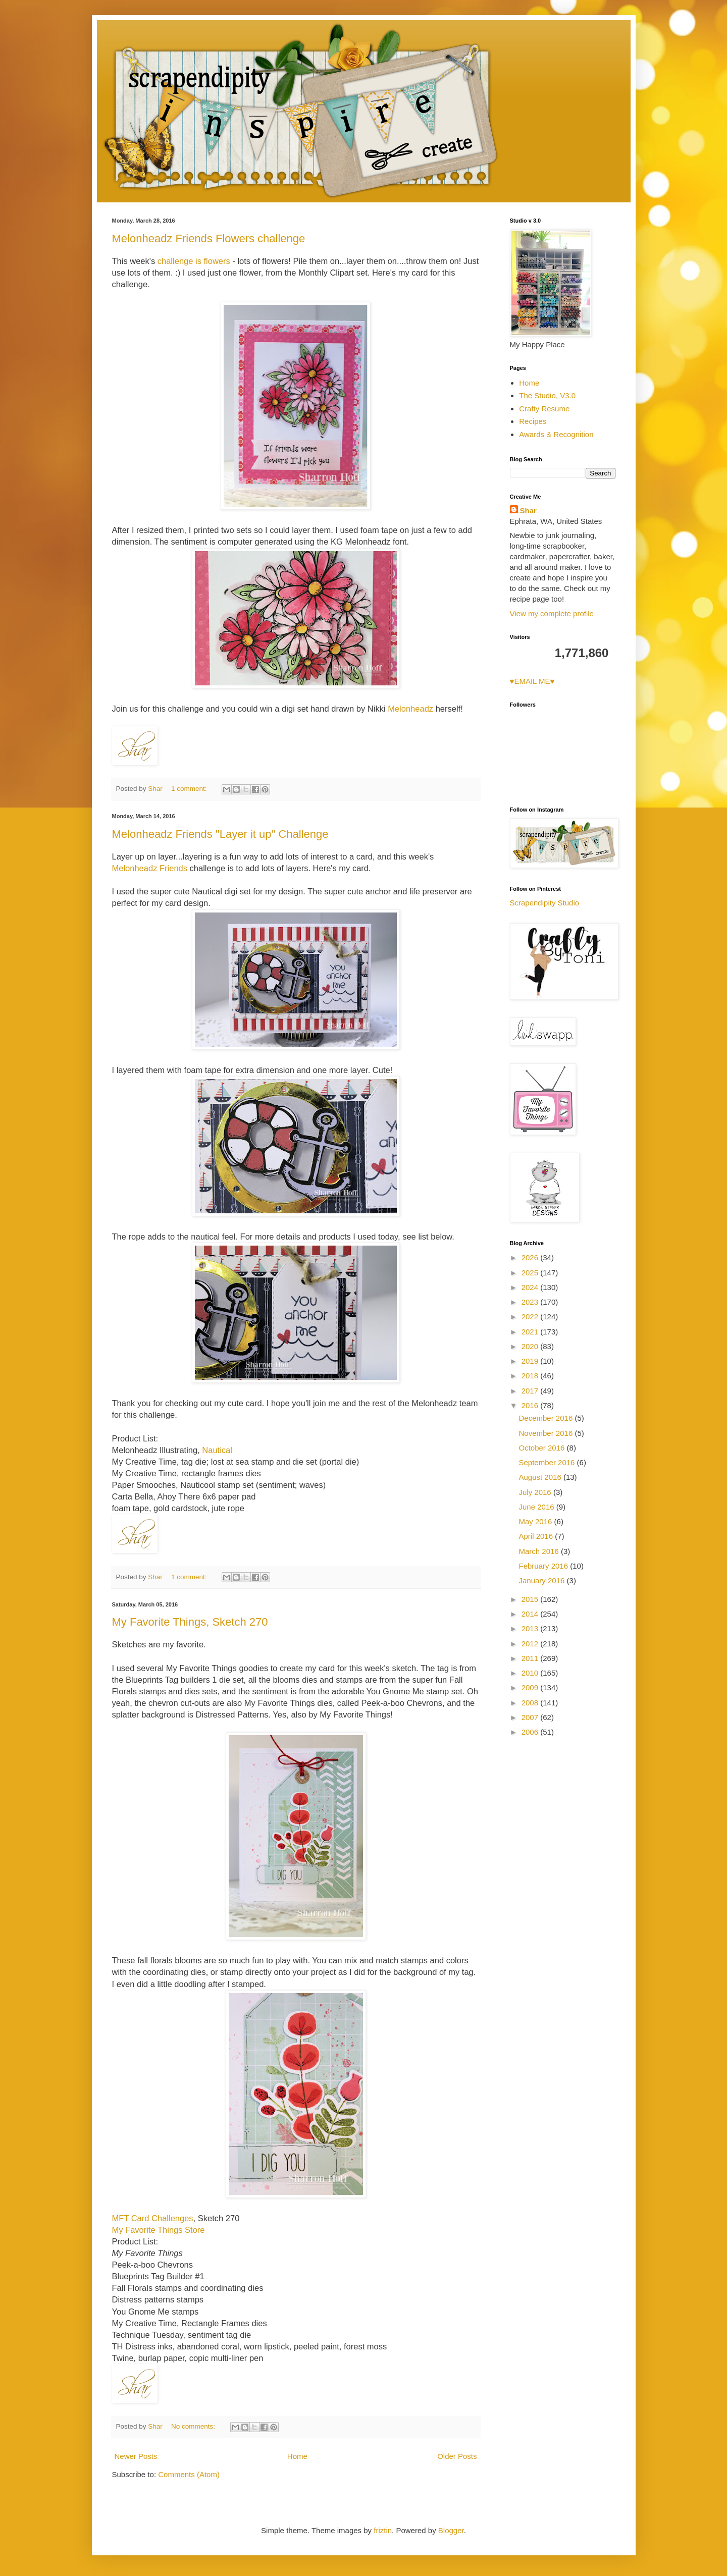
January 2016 (543, 1580)
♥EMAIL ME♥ (532, 681)
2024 (531, 1287)
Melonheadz (410, 708)
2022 (531, 1316)
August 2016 (541, 1477)
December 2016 (547, 1418)
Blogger (451, 2530)
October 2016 (543, 1447)
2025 (531, 1272)
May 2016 (536, 1521)
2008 (531, 1702)
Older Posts (457, 2456)
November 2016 (547, 1433)
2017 (531, 1390)
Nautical (216, 1450)
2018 (531, 1375)
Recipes (532, 421)
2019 (531, 1361)
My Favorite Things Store (158, 2229)
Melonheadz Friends (151, 868)
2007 (531, 1717)
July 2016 (536, 1492)
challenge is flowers (193, 260)
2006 (531, 1732)
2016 (531, 1405)
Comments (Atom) (189, 2474)
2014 (531, 1613)
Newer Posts (136, 2456)
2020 (531, 1346)
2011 (531, 1658)
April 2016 (537, 1536)
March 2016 (540, 1551)
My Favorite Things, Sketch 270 (190, 1622)
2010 (531, 1673)
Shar (528, 510)
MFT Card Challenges (152, 2218)
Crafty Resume (544, 408)
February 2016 (544, 1566)
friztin (383, 2530)
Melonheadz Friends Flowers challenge (208, 238)
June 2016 (537, 1506)
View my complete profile (552, 613)
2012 (531, 1643)
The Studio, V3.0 (547, 395)
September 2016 (548, 1462)
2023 (531, 1302)
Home (297, 2456)
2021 (531, 1331)
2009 (531, 1687)
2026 (531, 1257)
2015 (531, 1599)
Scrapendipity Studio (545, 902)
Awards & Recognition (556, 434)
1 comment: (190, 788)
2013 (531, 1628)
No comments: (194, 2426)
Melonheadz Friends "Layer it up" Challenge (220, 834)
